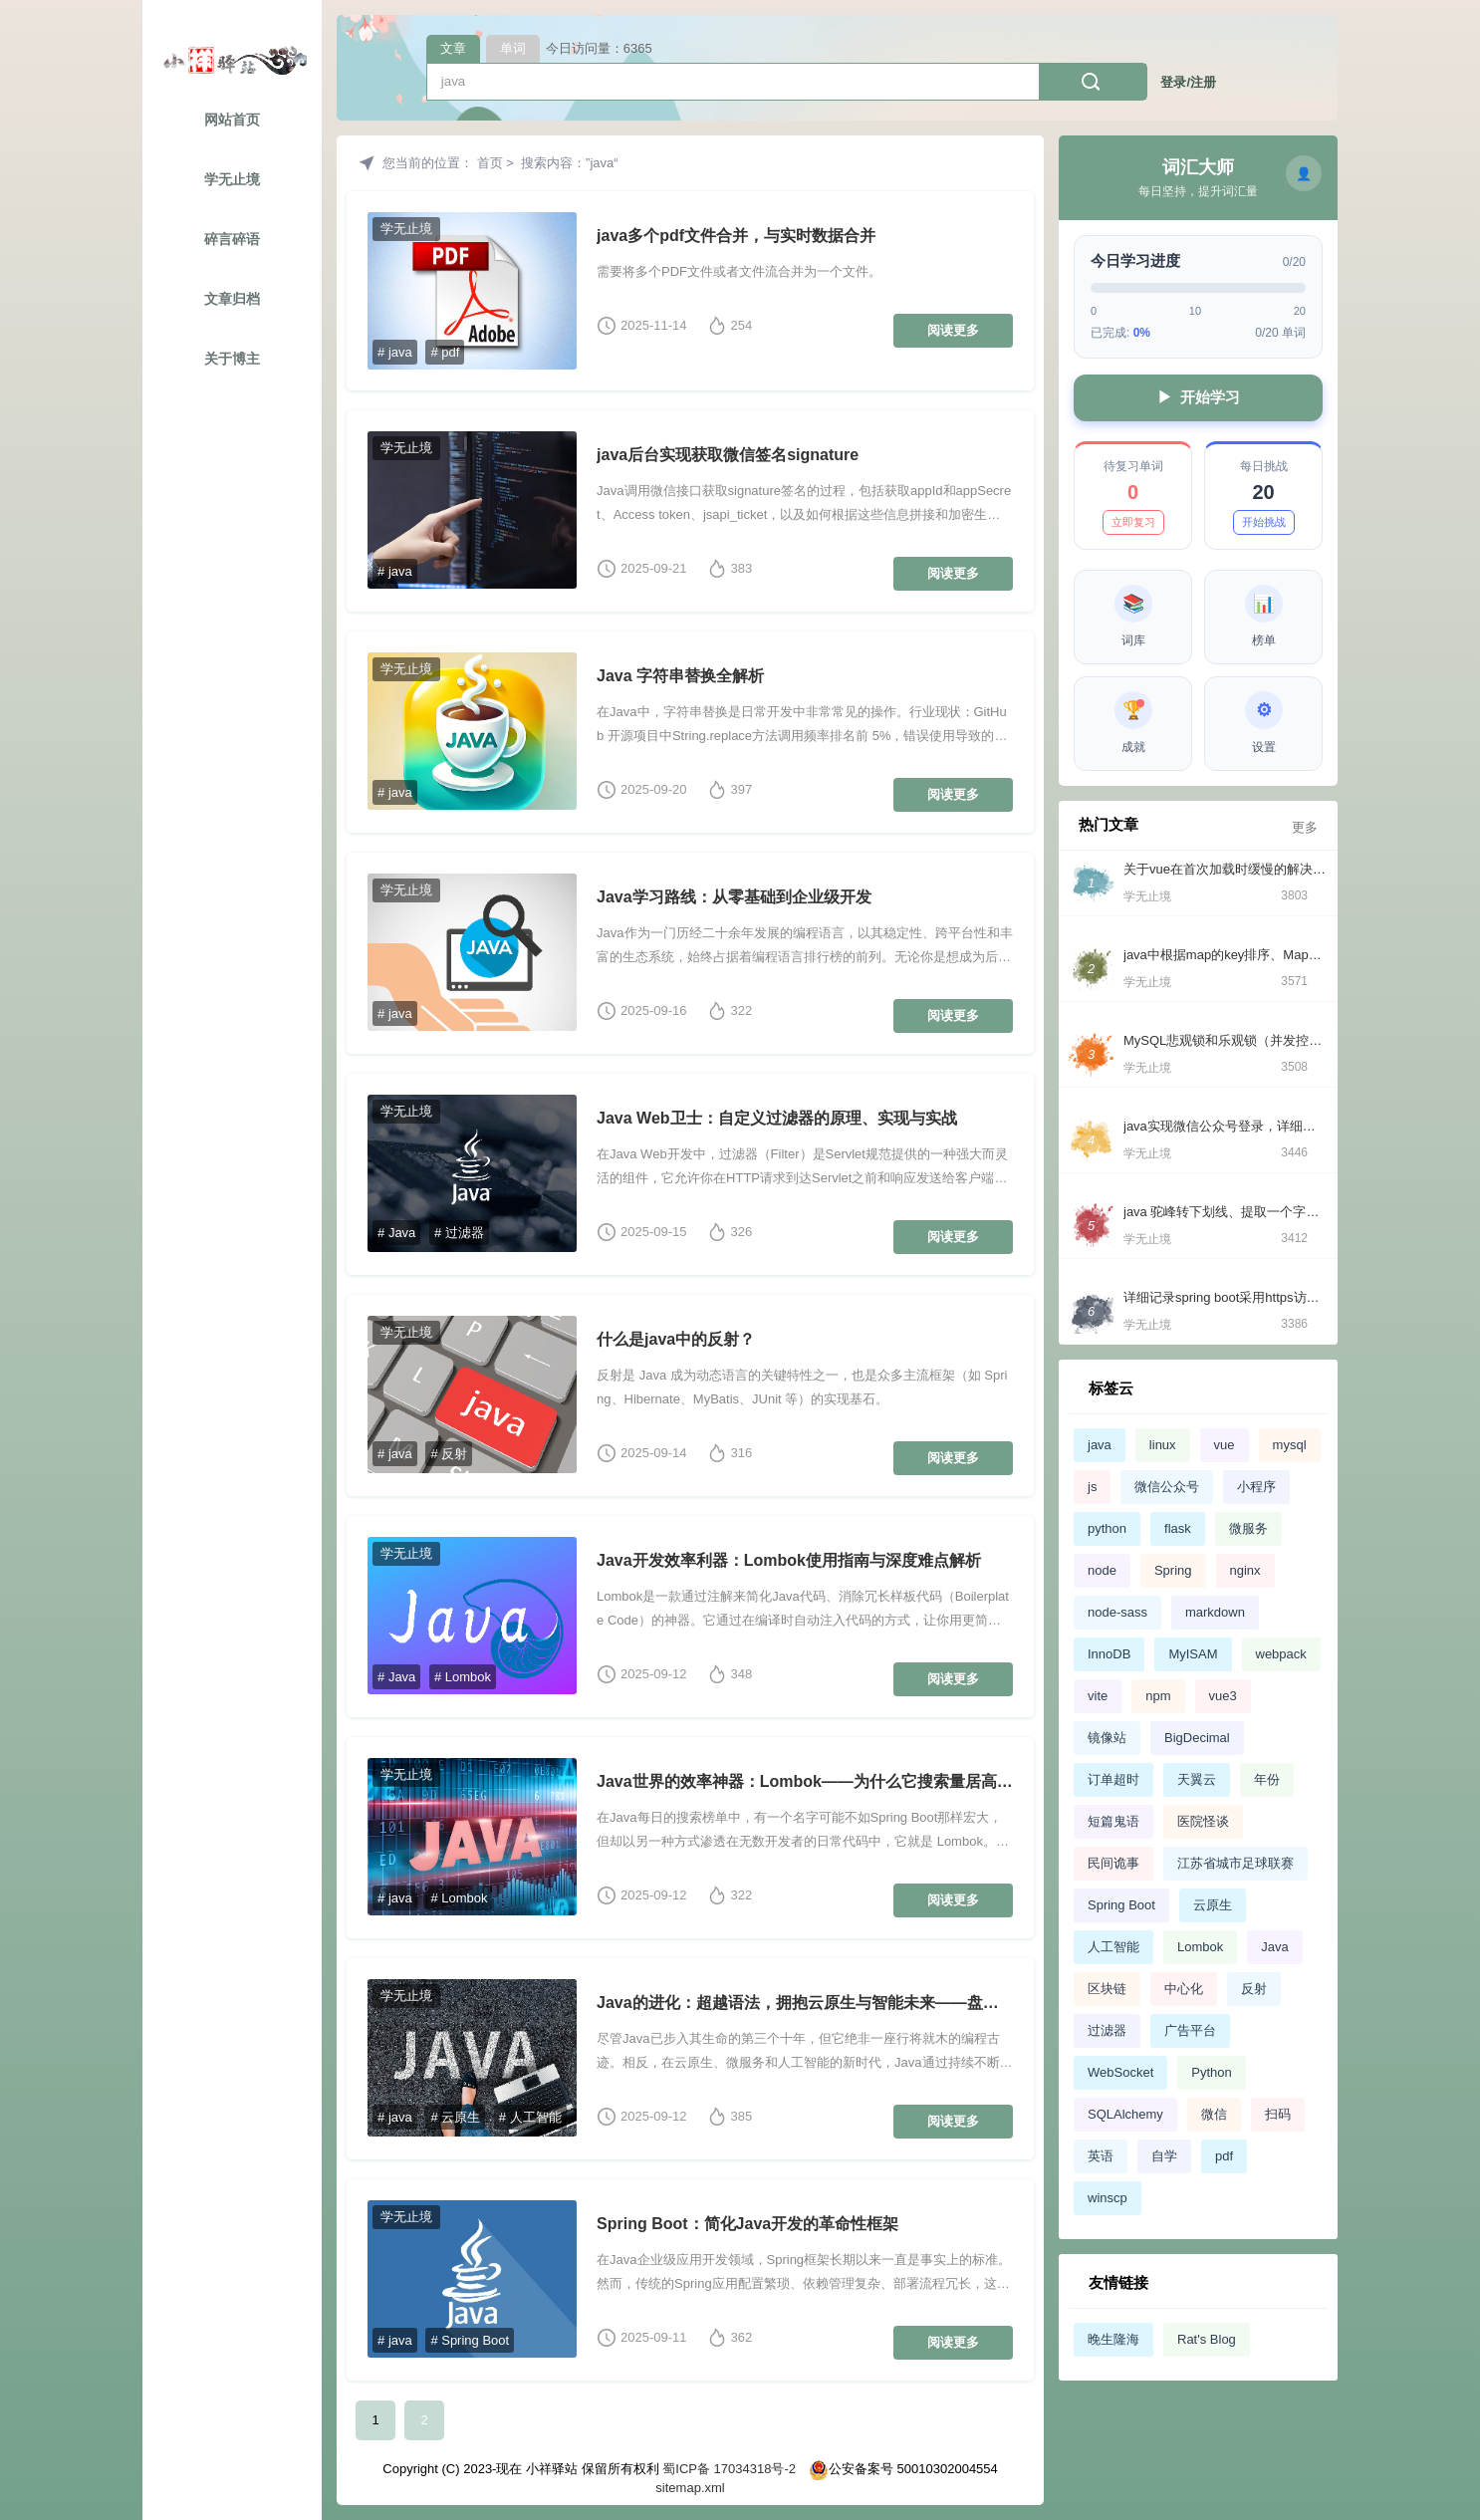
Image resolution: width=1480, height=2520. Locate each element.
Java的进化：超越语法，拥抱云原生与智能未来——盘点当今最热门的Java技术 (805, 2002)
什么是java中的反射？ (676, 1339)
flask (1177, 1528)
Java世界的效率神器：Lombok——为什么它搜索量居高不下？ (805, 1781)
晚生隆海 (1113, 2339)
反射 (1254, 1988)
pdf (1224, 2155)
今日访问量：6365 (599, 48)
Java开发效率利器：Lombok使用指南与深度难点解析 (789, 1560)
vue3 (1223, 1695)
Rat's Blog (1206, 2339)
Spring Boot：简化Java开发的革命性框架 (747, 2223)
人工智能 (1113, 1946)
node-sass (1117, 1612)
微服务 (1248, 1528)
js (1092, 1486)
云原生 (1212, 1904)
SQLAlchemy (1125, 2114)
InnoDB (1109, 1653)
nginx (1245, 1570)
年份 (1267, 1779)
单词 (513, 48)
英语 (1100, 2155)
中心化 (1183, 1988)
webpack (1281, 1653)
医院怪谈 (1203, 1821)
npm (1157, 1695)
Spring (1173, 1570)
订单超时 (1113, 1779)
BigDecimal (1197, 1737)
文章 (453, 48)
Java (1274, 1946)
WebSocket (1120, 2072)
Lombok (1200, 1946)
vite (1098, 1695)
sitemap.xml (689, 2487)
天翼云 (1196, 1779)
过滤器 (1107, 2030)
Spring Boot (1121, 1904)
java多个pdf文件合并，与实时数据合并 (736, 235)
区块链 (1107, 1988)
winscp (1107, 2197)
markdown (1215, 1612)
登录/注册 (1188, 82)
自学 (1164, 2155)
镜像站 (1107, 1737)
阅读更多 (953, 330)
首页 (490, 162)
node (1102, 1570)
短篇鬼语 (1113, 1821)
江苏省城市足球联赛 (1235, 1863)
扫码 (1278, 2114)
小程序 (1256, 1486)
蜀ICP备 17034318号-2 (727, 2468)
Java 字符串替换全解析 (680, 675)
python (1107, 1528)
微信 (1214, 2114)
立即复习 (1133, 522)
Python (1211, 2072)
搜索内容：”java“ (569, 162)
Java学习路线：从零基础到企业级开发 (734, 896)
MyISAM (1192, 1653)
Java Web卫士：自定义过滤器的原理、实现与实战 (777, 1118)
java (1099, 1444)
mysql (1290, 1444)
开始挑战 (1264, 522)
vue (1224, 1444)
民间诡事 (1113, 1863)
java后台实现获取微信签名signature (728, 454)
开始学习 (1198, 397)
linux (1162, 1444)
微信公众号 (1166, 1486)
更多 (1305, 827)
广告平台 (1190, 2030)
